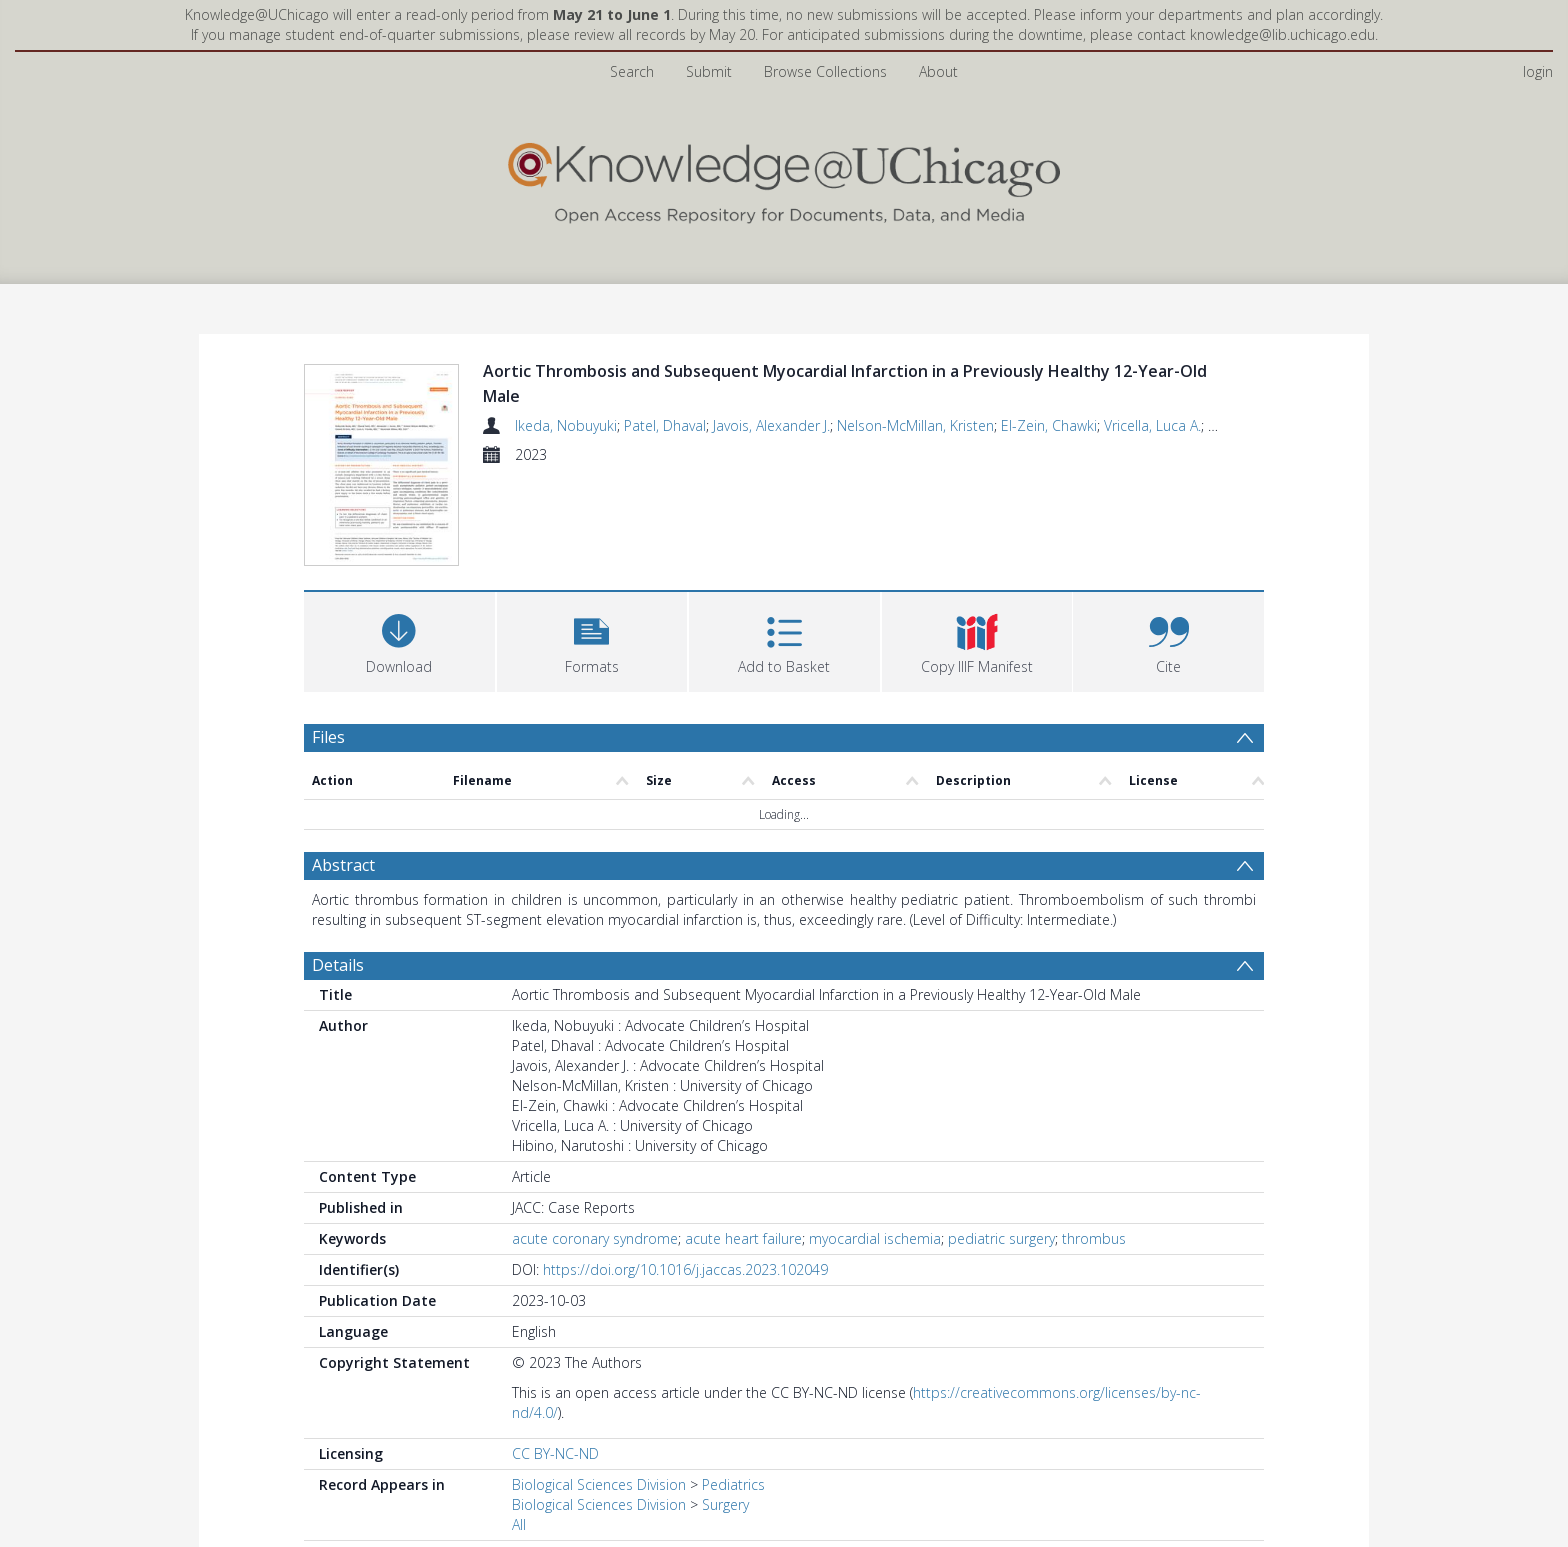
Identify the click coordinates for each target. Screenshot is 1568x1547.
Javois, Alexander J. (771, 425)
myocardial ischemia (875, 1238)
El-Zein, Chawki (1049, 425)
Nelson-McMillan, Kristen (915, 425)
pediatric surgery (1001, 1238)
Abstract (343, 865)
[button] (592, 639)
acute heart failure (743, 1238)
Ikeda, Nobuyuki (566, 425)
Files (328, 737)
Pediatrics (733, 1484)
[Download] (399, 639)
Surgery (725, 1504)
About (938, 71)
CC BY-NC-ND (555, 1453)
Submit (709, 71)
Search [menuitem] (632, 71)
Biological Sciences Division (599, 1484)
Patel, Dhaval (665, 425)
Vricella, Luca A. (1152, 425)
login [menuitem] (1538, 71)
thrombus (1094, 1238)
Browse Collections (825, 71)
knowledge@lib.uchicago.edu (1282, 34)
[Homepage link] (784, 178)
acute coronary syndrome (595, 1238)
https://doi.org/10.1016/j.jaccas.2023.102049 (685, 1269)
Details (338, 965)
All (519, 1524)
